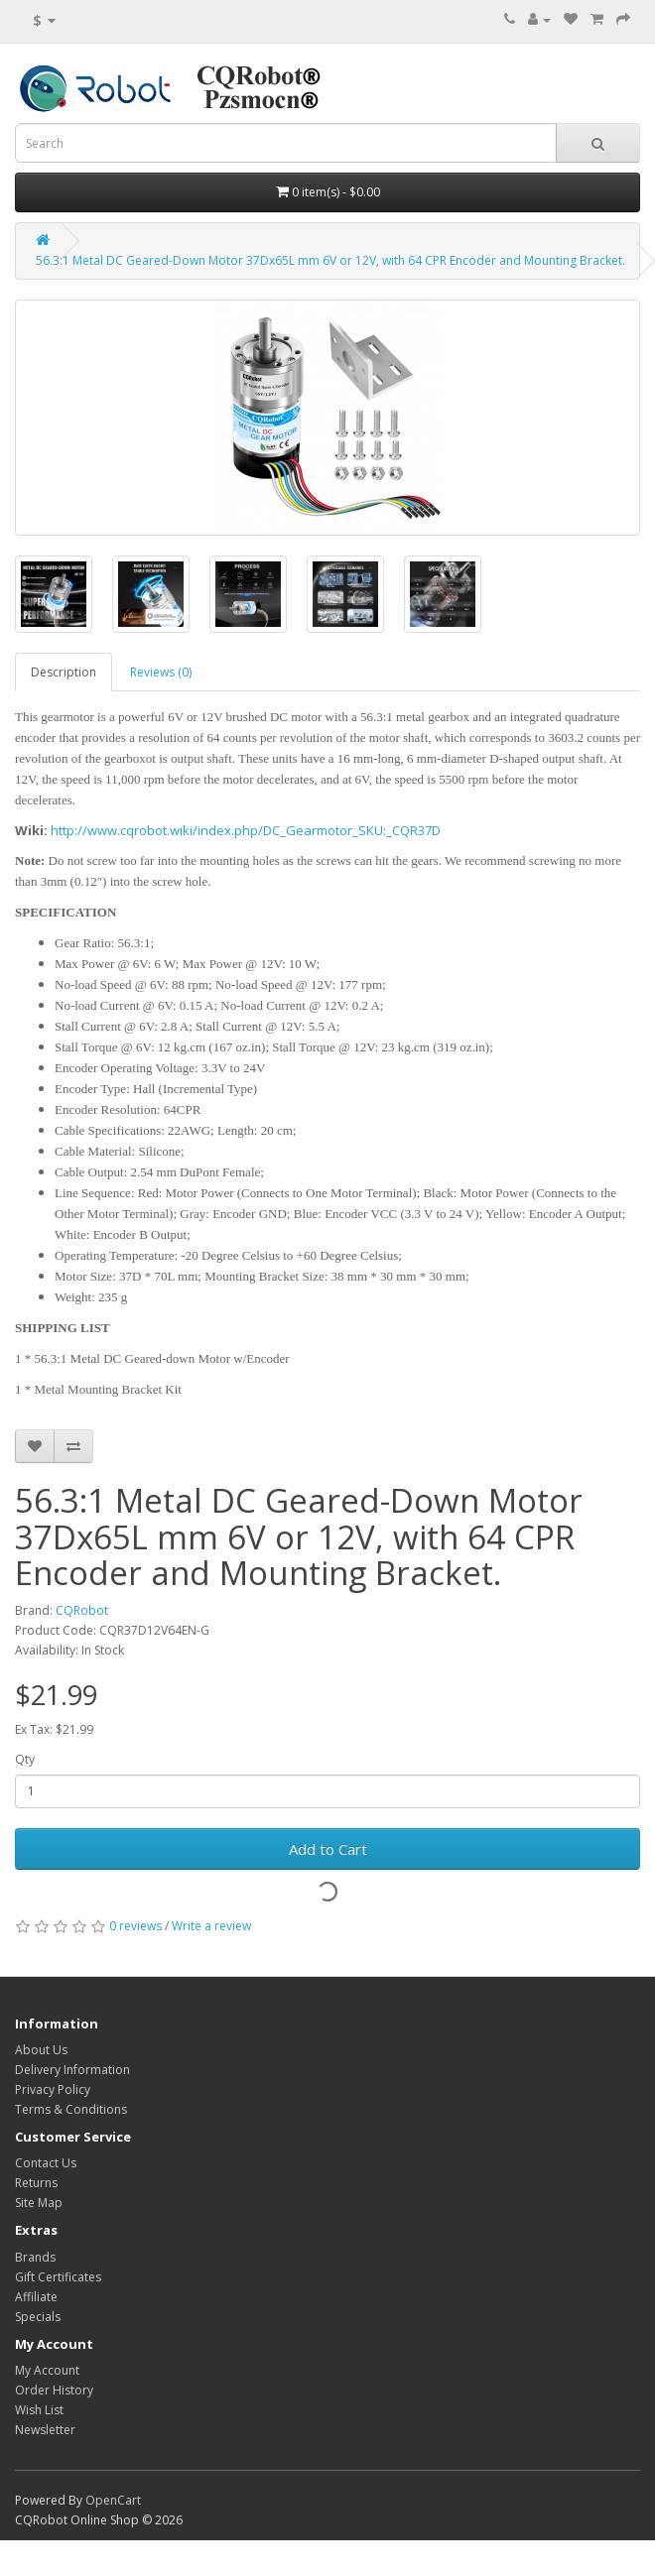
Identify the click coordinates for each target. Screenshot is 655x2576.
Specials (38, 2316)
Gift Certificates (58, 2277)
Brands (35, 2257)
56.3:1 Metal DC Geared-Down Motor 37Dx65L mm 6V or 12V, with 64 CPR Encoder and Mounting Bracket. (330, 260)
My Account (47, 2370)
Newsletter (45, 2429)
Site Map (39, 2202)
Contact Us (45, 2162)
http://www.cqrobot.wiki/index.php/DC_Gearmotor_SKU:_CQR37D (246, 830)
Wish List (39, 2409)
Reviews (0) (161, 672)
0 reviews (135, 1925)
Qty (25, 1759)
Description (63, 672)
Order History (54, 2390)
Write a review (211, 1925)
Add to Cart (328, 1849)
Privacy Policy (52, 2089)
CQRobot (82, 1610)
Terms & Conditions (71, 2109)
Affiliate (36, 2296)
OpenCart (113, 2500)
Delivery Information (72, 2069)
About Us (41, 2049)
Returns (36, 2182)
